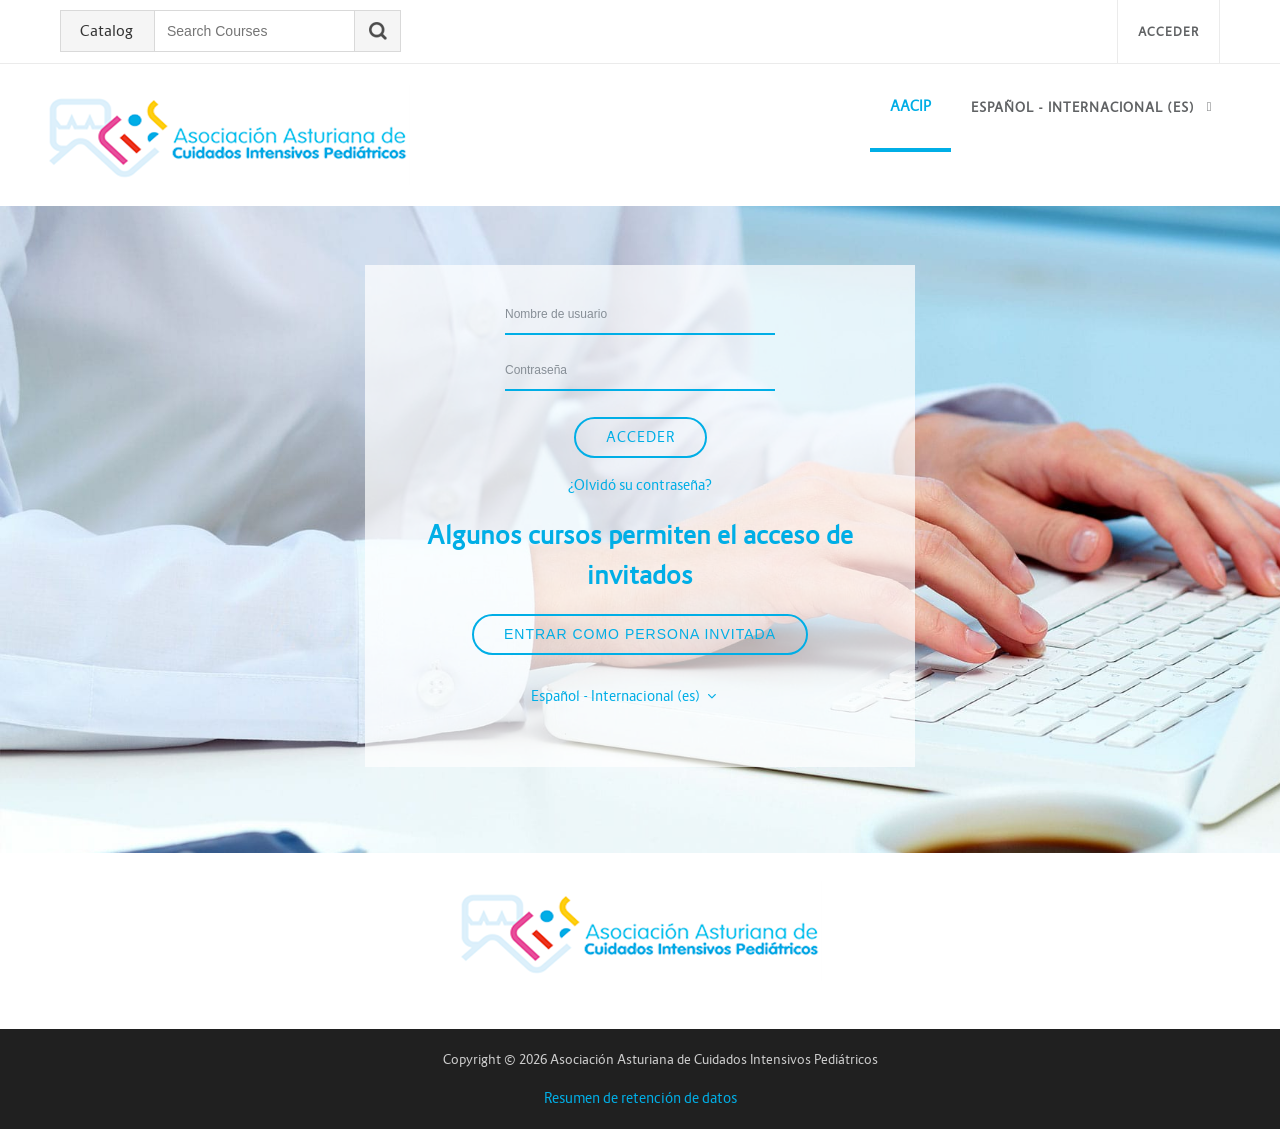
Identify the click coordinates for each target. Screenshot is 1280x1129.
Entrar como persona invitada (640, 634)
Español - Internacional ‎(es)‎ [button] (617, 696)
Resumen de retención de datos (640, 1098)
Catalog (106, 31)
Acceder (1168, 31)
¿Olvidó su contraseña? (640, 485)
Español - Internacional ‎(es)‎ (1083, 107)
